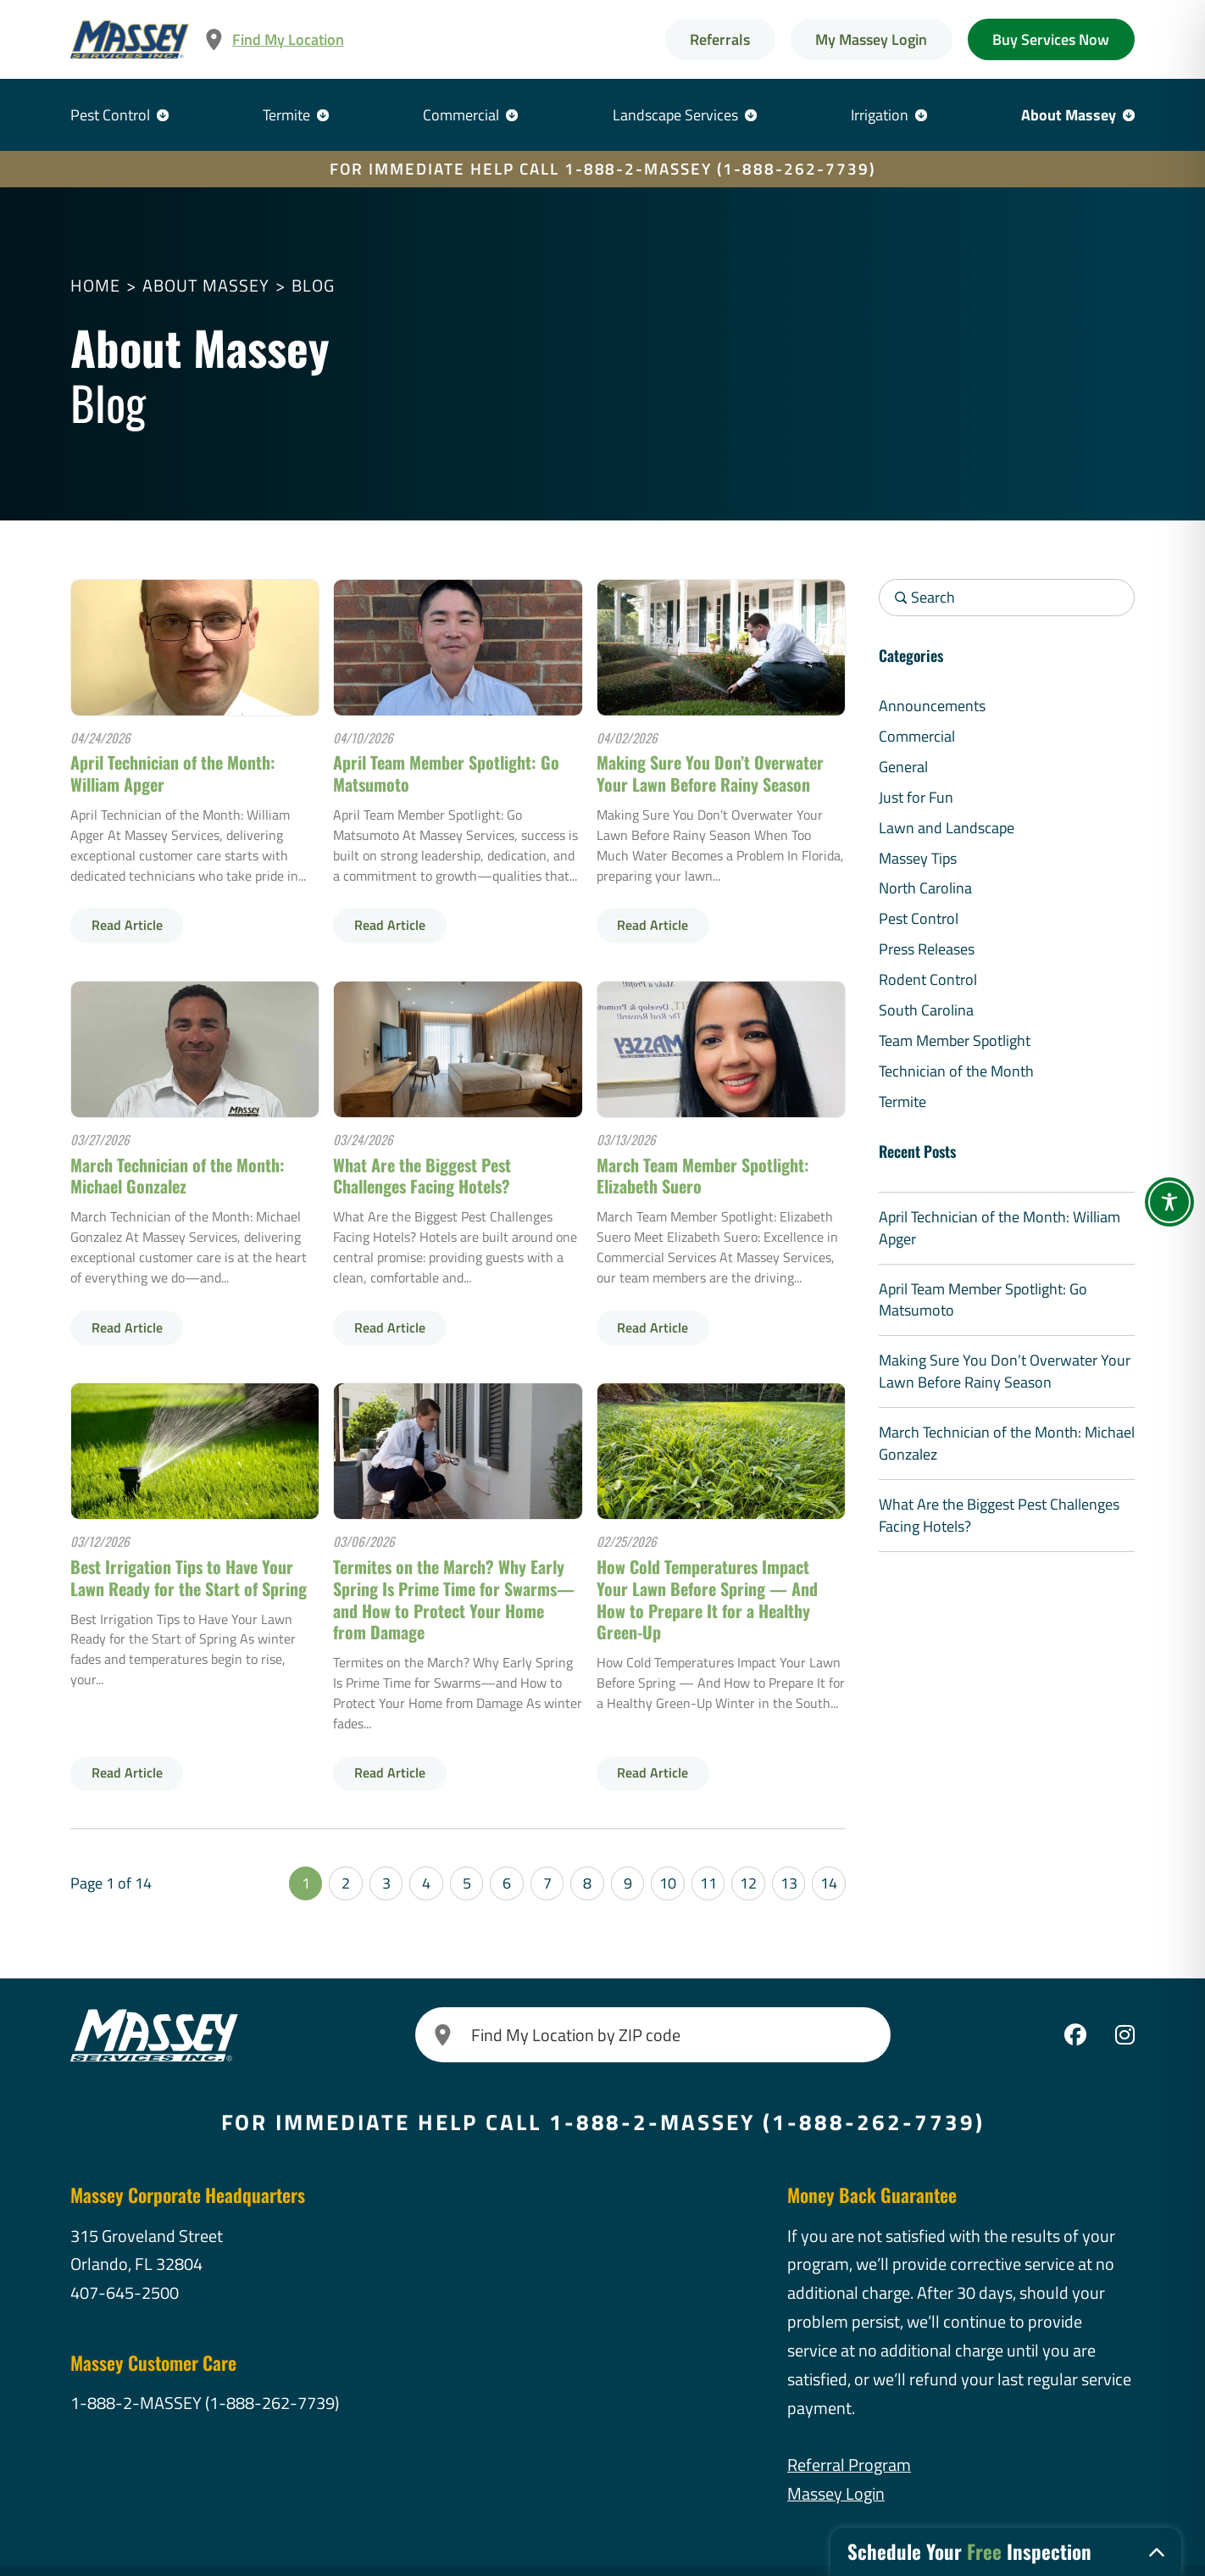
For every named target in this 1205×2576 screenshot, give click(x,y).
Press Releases (927, 948)
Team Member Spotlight (954, 1040)
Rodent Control (928, 979)
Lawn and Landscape (946, 827)
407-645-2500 (124, 2292)
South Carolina (926, 1010)
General (903, 766)
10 (667, 1883)
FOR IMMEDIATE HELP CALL (602, 169)
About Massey (1068, 114)
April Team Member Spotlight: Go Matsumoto (446, 773)
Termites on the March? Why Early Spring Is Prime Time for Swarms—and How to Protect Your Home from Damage (454, 1599)
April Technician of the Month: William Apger (172, 773)
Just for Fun (916, 797)
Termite (286, 114)
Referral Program (849, 2464)
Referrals (720, 39)
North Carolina (925, 887)
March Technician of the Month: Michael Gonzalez (177, 1175)
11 (708, 1883)
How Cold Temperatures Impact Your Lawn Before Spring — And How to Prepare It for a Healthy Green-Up (707, 1599)
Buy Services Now (1050, 39)
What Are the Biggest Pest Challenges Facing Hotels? (422, 1175)
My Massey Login (871, 39)
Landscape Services (675, 114)
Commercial (461, 114)
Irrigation (879, 114)
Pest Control (110, 114)
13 (788, 1883)
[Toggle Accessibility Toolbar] (1169, 1202)
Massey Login (836, 2493)
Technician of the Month (956, 1071)
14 (828, 1883)
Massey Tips (918, 858)
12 (748, 1883)
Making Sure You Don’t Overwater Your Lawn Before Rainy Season (710, 773)
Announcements (932, 705)
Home (95, 286)
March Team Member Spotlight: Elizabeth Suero (703, 1175)
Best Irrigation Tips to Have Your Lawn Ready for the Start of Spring (188, 1577)
